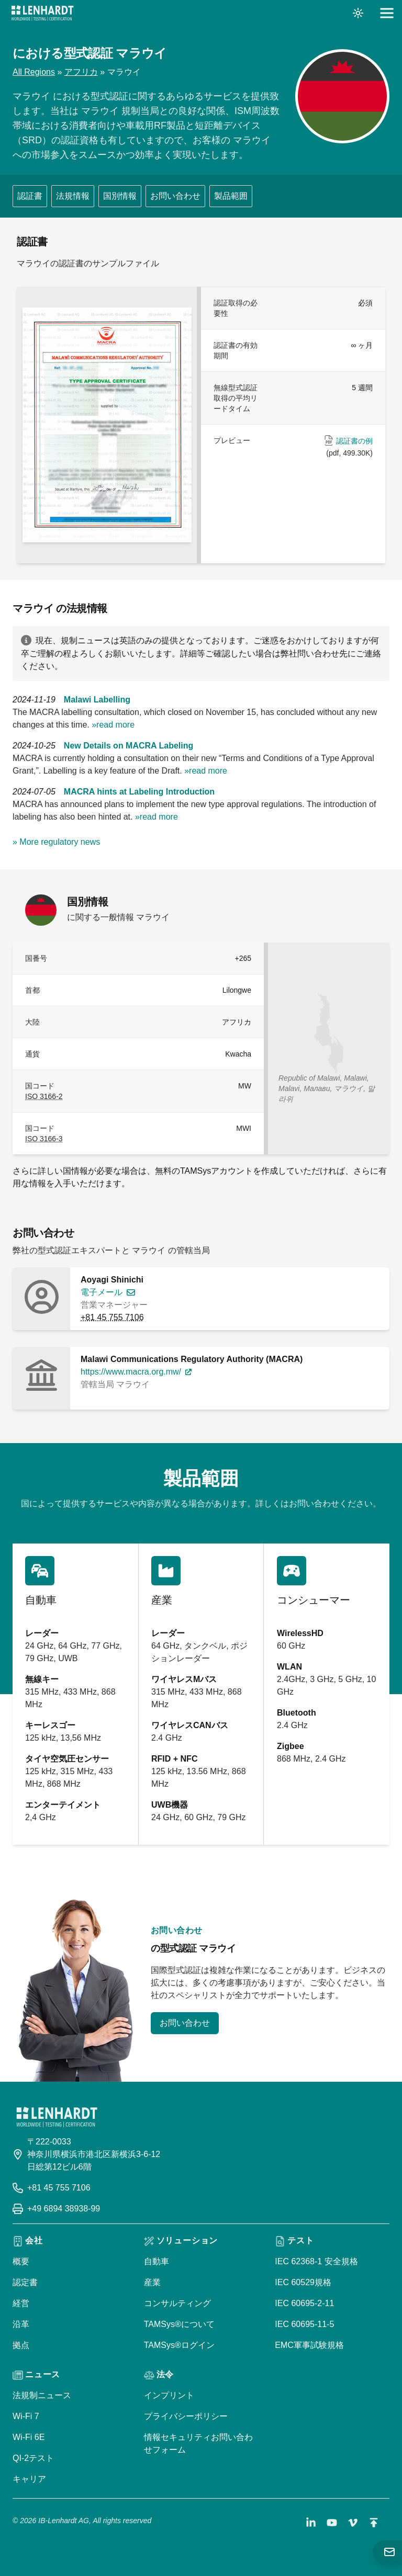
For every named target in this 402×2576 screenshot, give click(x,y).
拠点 (21, 2345)
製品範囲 (231, 195)
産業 (152, 2282)
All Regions (34, 71)
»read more (113, 724)
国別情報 (120, 195)
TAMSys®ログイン (179, 2345)
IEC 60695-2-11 (304, 2303)
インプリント (169, 2395)
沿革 (21, 2324)
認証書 (29, 195)
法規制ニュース (42, 2395)
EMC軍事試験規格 (309, 2345)
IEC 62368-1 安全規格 (316, 2261)
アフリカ (81, 71)
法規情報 (73, 195)
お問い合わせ (175, 195)
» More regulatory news (56, 841)
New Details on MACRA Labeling (128, 745)
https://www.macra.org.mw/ (131, 1371)
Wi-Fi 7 (26, 2416)
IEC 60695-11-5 (304, 2324)
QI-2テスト (33, 2458)
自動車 (156, 2261)
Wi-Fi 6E (28, 2437)
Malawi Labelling (97, 699)
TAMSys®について (179, 2324)
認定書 (25, 2282)
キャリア (29, 2479)
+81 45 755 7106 (112, 1317)
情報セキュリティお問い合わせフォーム (198, 2443)
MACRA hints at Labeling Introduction (139, 791)
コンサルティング (177, 2303)
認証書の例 (354, 441)
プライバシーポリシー (186, 2416)
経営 (21, 2303)
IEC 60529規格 (303, 2282)
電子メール (101, 1292)
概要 (21, 2261)
